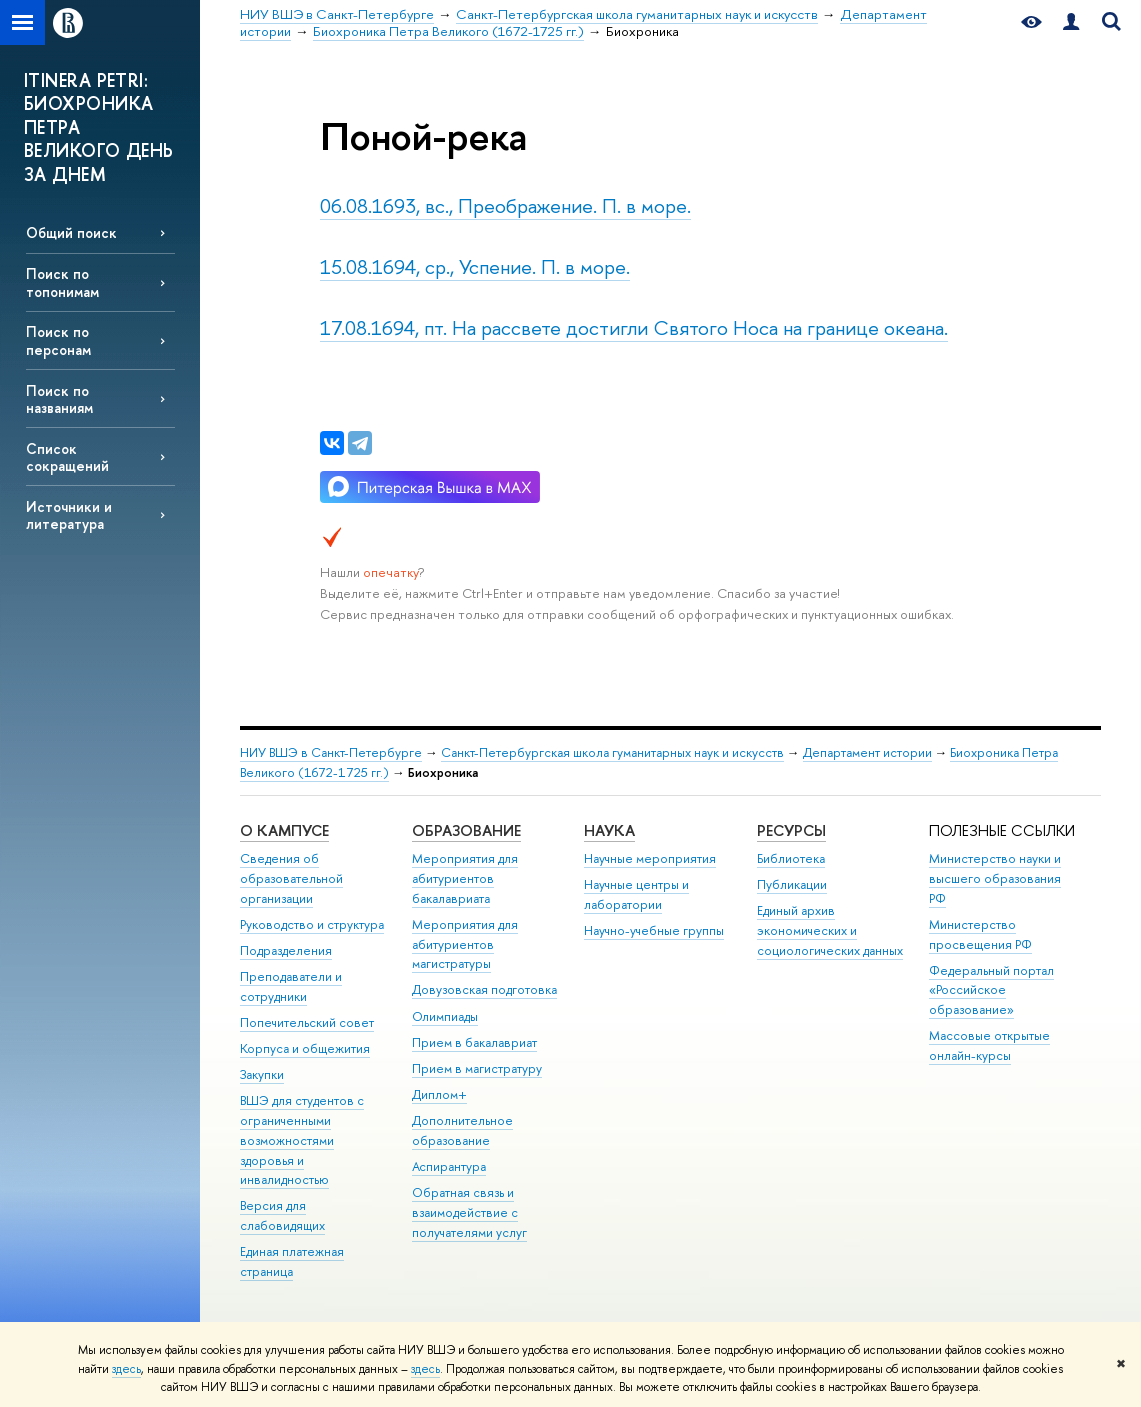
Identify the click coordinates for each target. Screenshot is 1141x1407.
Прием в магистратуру (477, 1068)
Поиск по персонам (58, 340)
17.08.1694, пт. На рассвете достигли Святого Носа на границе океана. (634, 327)
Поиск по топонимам (62, 282)
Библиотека (791, 858)
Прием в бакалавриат (474, 1042)
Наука (609, 830)
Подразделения (286, 950)
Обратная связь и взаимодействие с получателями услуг (469, 1212)
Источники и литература (69, 515)
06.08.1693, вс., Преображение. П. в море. (505, 205)
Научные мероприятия (650, 858)
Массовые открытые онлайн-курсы (989, 1045)
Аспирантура (449, 1166)
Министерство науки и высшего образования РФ (995, 878)
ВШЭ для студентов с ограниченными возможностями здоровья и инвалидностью (302, 1140)
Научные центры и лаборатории (636, 894)
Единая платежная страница (292, 1261)
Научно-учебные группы (654, 930)
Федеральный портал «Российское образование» (991, 990)
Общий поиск (71, 232)
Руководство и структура (312, 924)
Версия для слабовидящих (282, 1215)
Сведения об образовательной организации (291, 878)
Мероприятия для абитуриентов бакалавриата (465, 878)
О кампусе (284, 830)
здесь (126, 1369)
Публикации (792, 884)
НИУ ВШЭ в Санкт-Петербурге (331, 752)
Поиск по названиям (59, 399)
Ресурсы (791, 830)
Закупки (262, 1074)
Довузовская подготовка (484, 989)
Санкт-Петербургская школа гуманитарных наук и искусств (612, 752)
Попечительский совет (307, 1022)
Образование (466, 830)
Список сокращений (67, 457)
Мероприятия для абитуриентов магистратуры (465, 944)
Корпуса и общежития (305, 1048)
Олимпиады (445, 1016)
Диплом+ (439, 1094)
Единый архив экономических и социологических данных (830, 930)
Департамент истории (867, 752)
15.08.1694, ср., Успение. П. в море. (475, 266)
